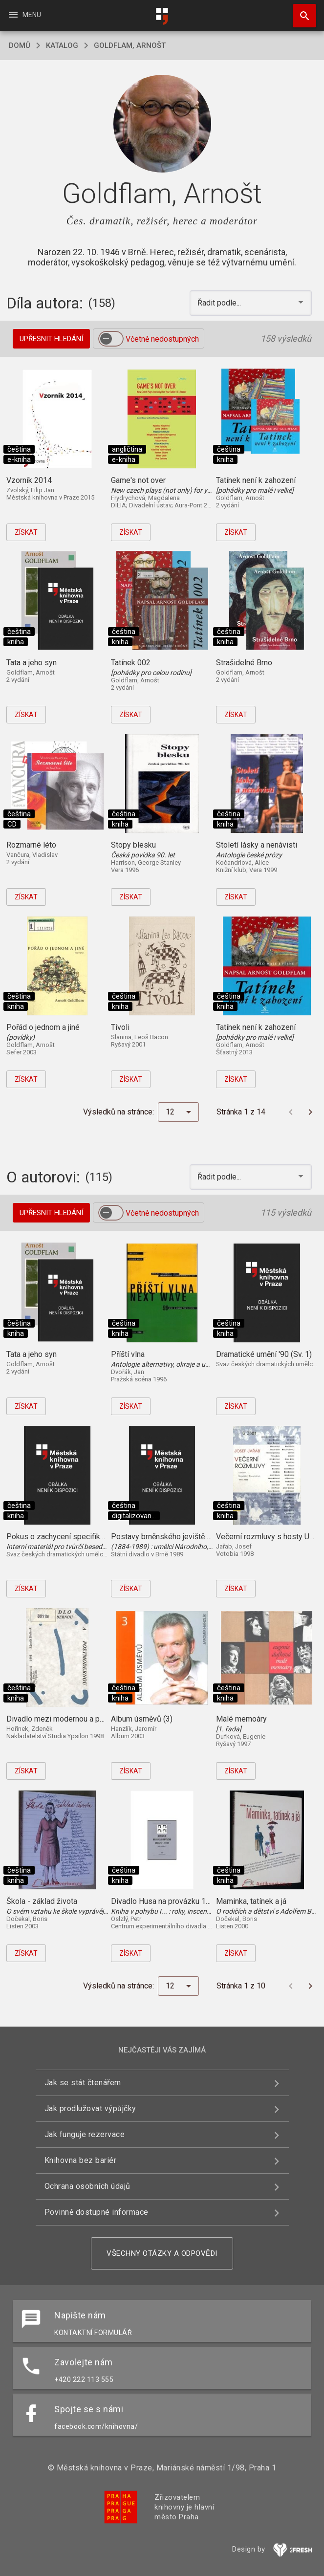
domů (19, 45)
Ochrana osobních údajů (87, 2186)
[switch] (111, 339)
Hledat (300, 11)
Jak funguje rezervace (84, 2134)
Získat (26, 532)
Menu (24, 15)
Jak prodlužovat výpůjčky (90, 2108)
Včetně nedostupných (162, 339)
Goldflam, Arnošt (130, 45)
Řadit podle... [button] (220, 302)
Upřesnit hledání (51, 338)
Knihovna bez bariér (80, 2160)
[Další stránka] (310, 1112)
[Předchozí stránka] (291, 1112)
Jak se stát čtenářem (82, 2082)
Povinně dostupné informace (96, 2212)
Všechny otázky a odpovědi (162, 2253)
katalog (62, 45)
